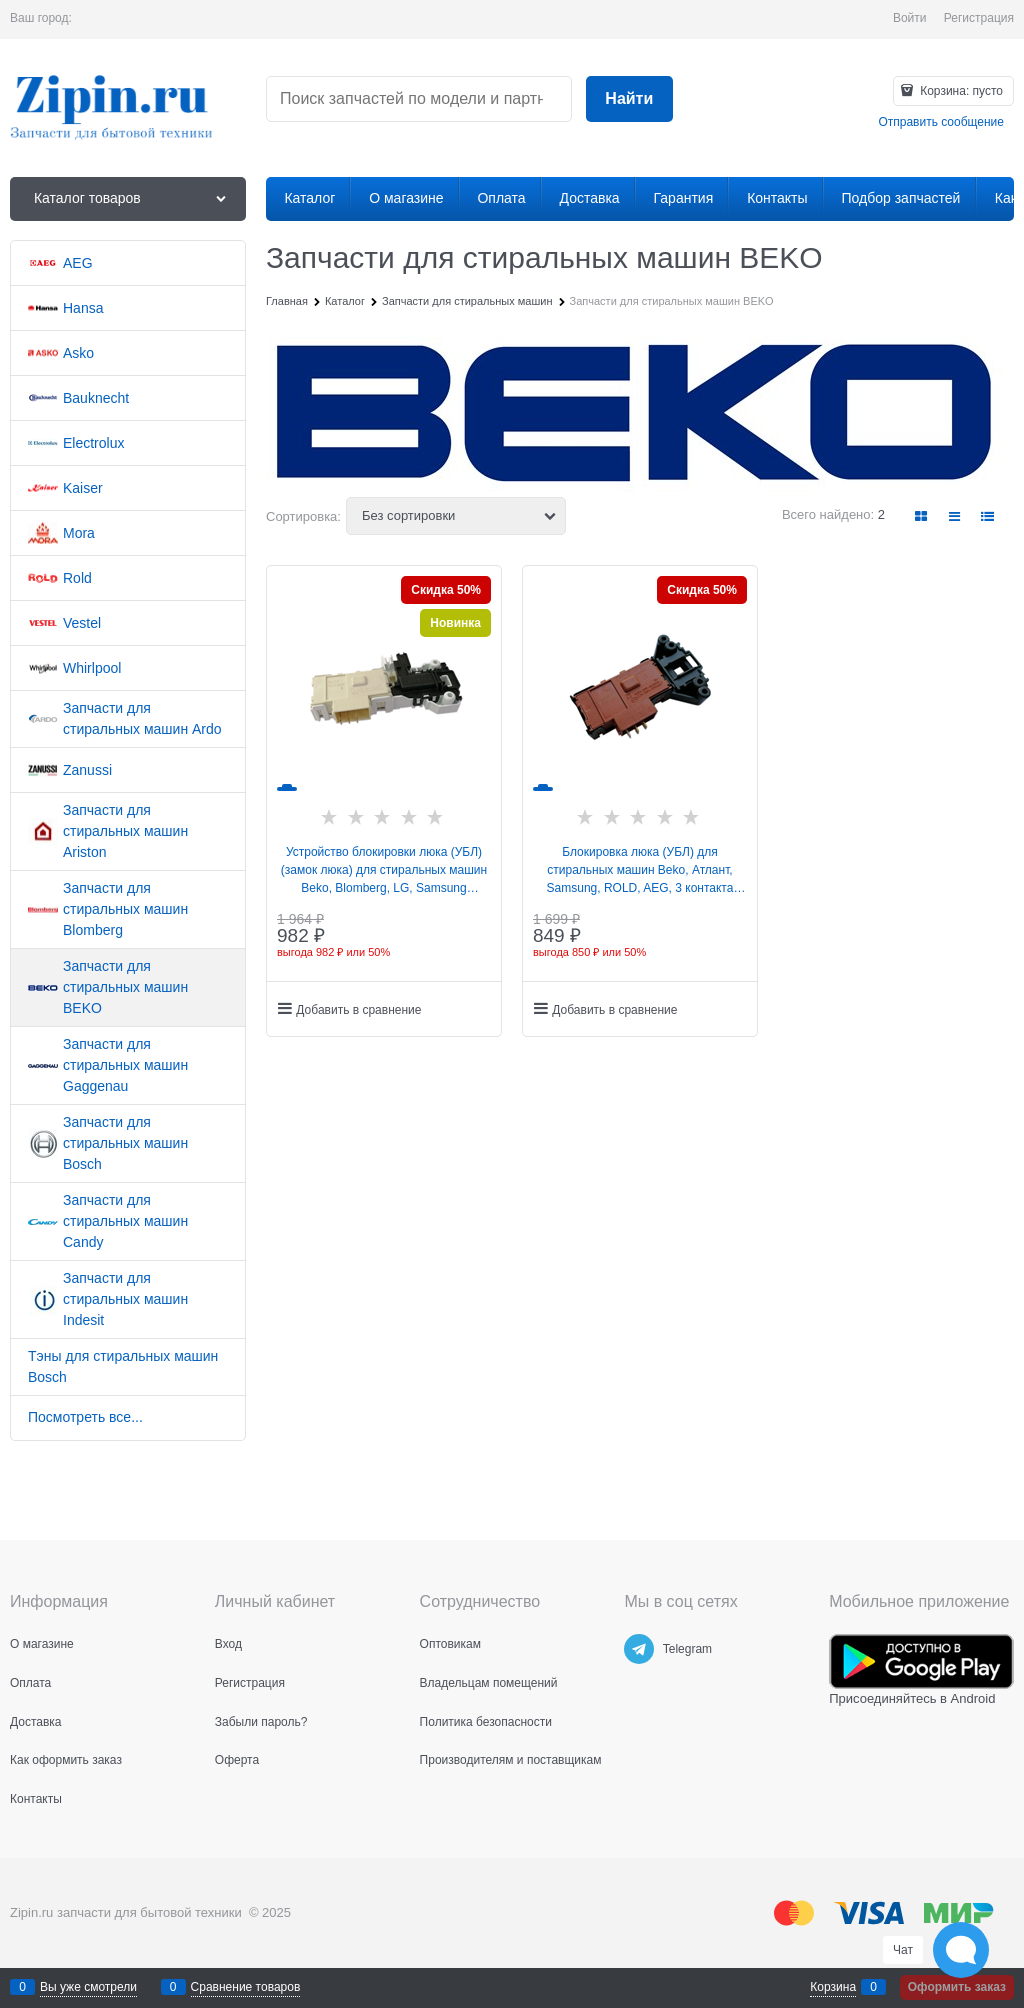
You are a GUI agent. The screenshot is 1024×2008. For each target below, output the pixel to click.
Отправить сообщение (941, 122)
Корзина (833, 1987)
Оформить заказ (957, 1987)
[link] (921, 516)
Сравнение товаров (246, 1987)
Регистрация (979, 18)
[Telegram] (639, 1649)
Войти (910, 18)
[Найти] (629, 99)
